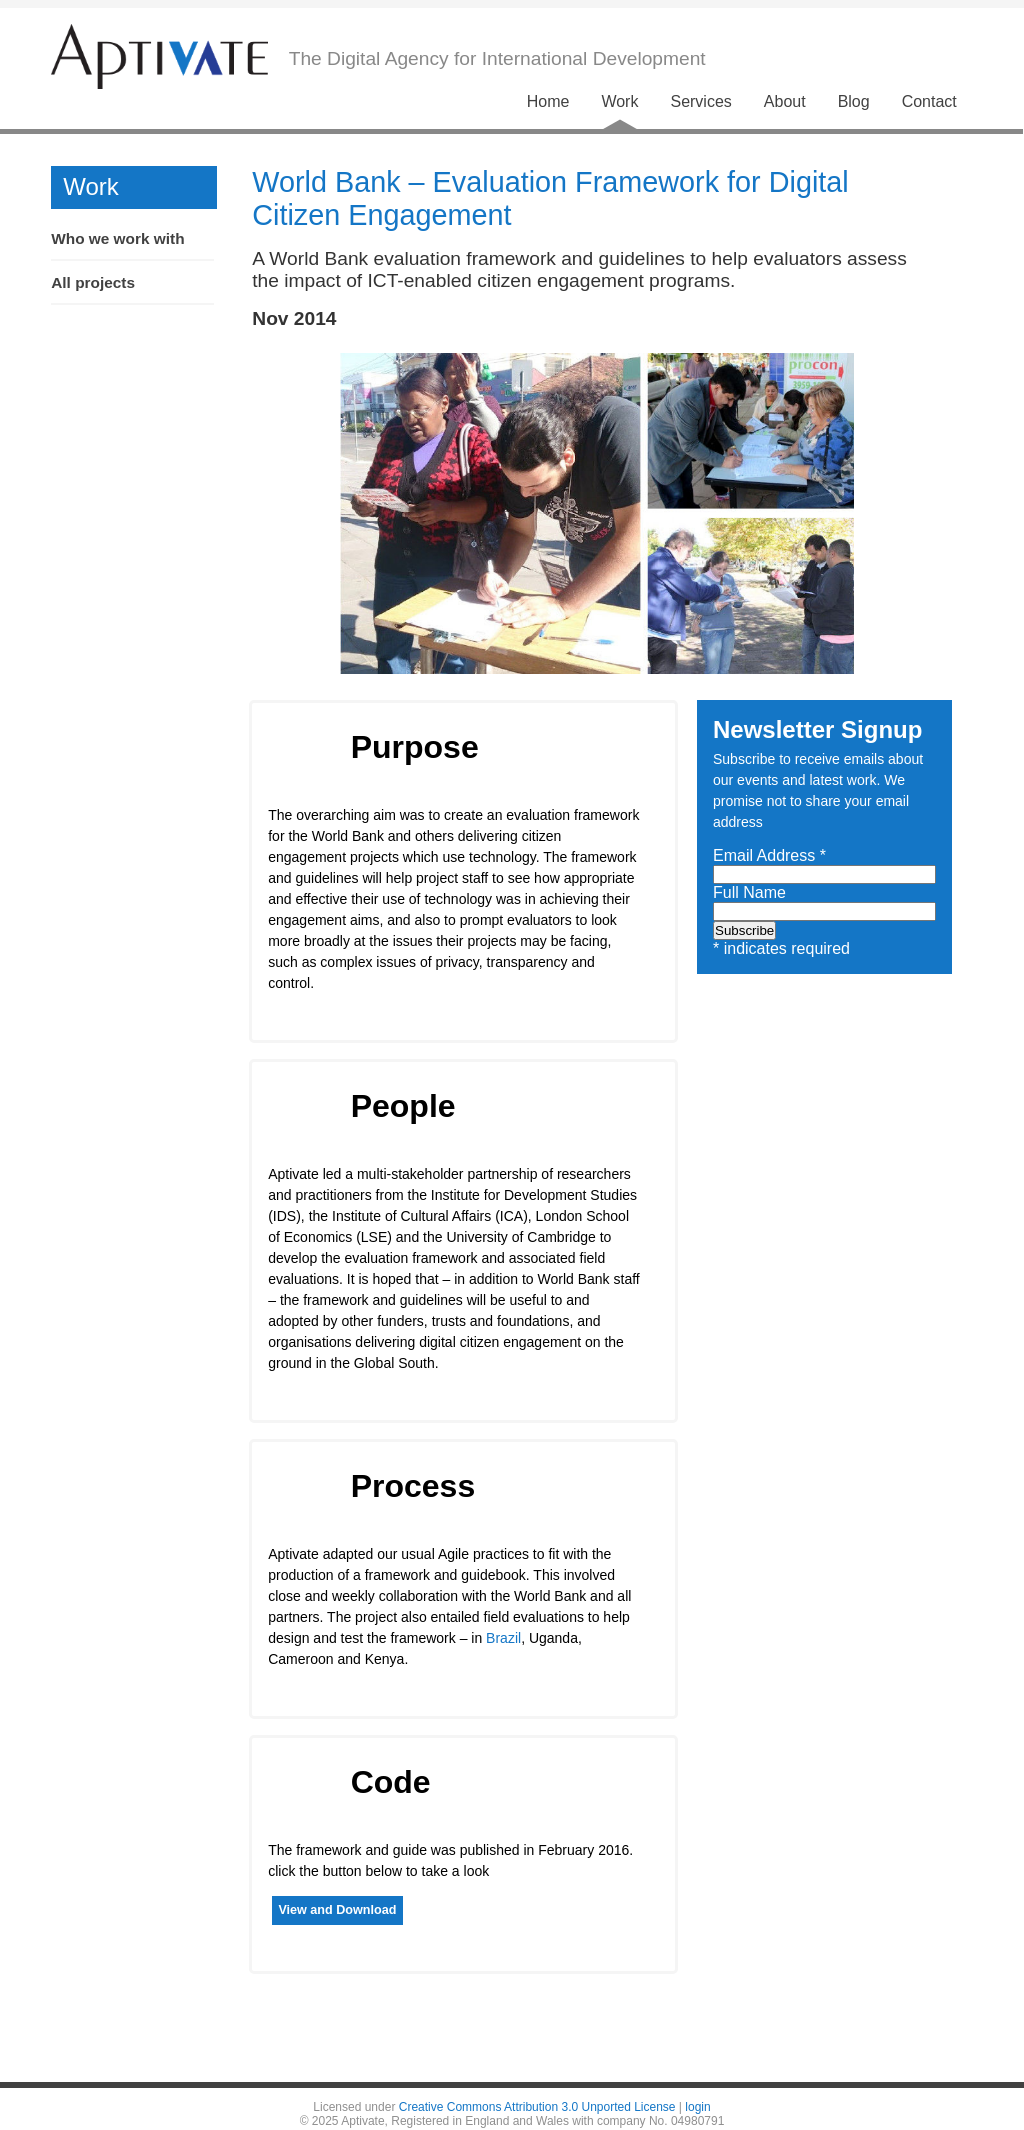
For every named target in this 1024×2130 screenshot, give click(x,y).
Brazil (503, 1638)
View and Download (337, 1910)
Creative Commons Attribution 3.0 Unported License (537, 2107)
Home (548, 101)
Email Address (769, 855)
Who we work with (117, 238)
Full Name (749, 892)
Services (700, 101)
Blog (854, 101)
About (785, 101)
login (697, 2107)
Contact (929, 101)
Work (619, 101)
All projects (93, 282)
